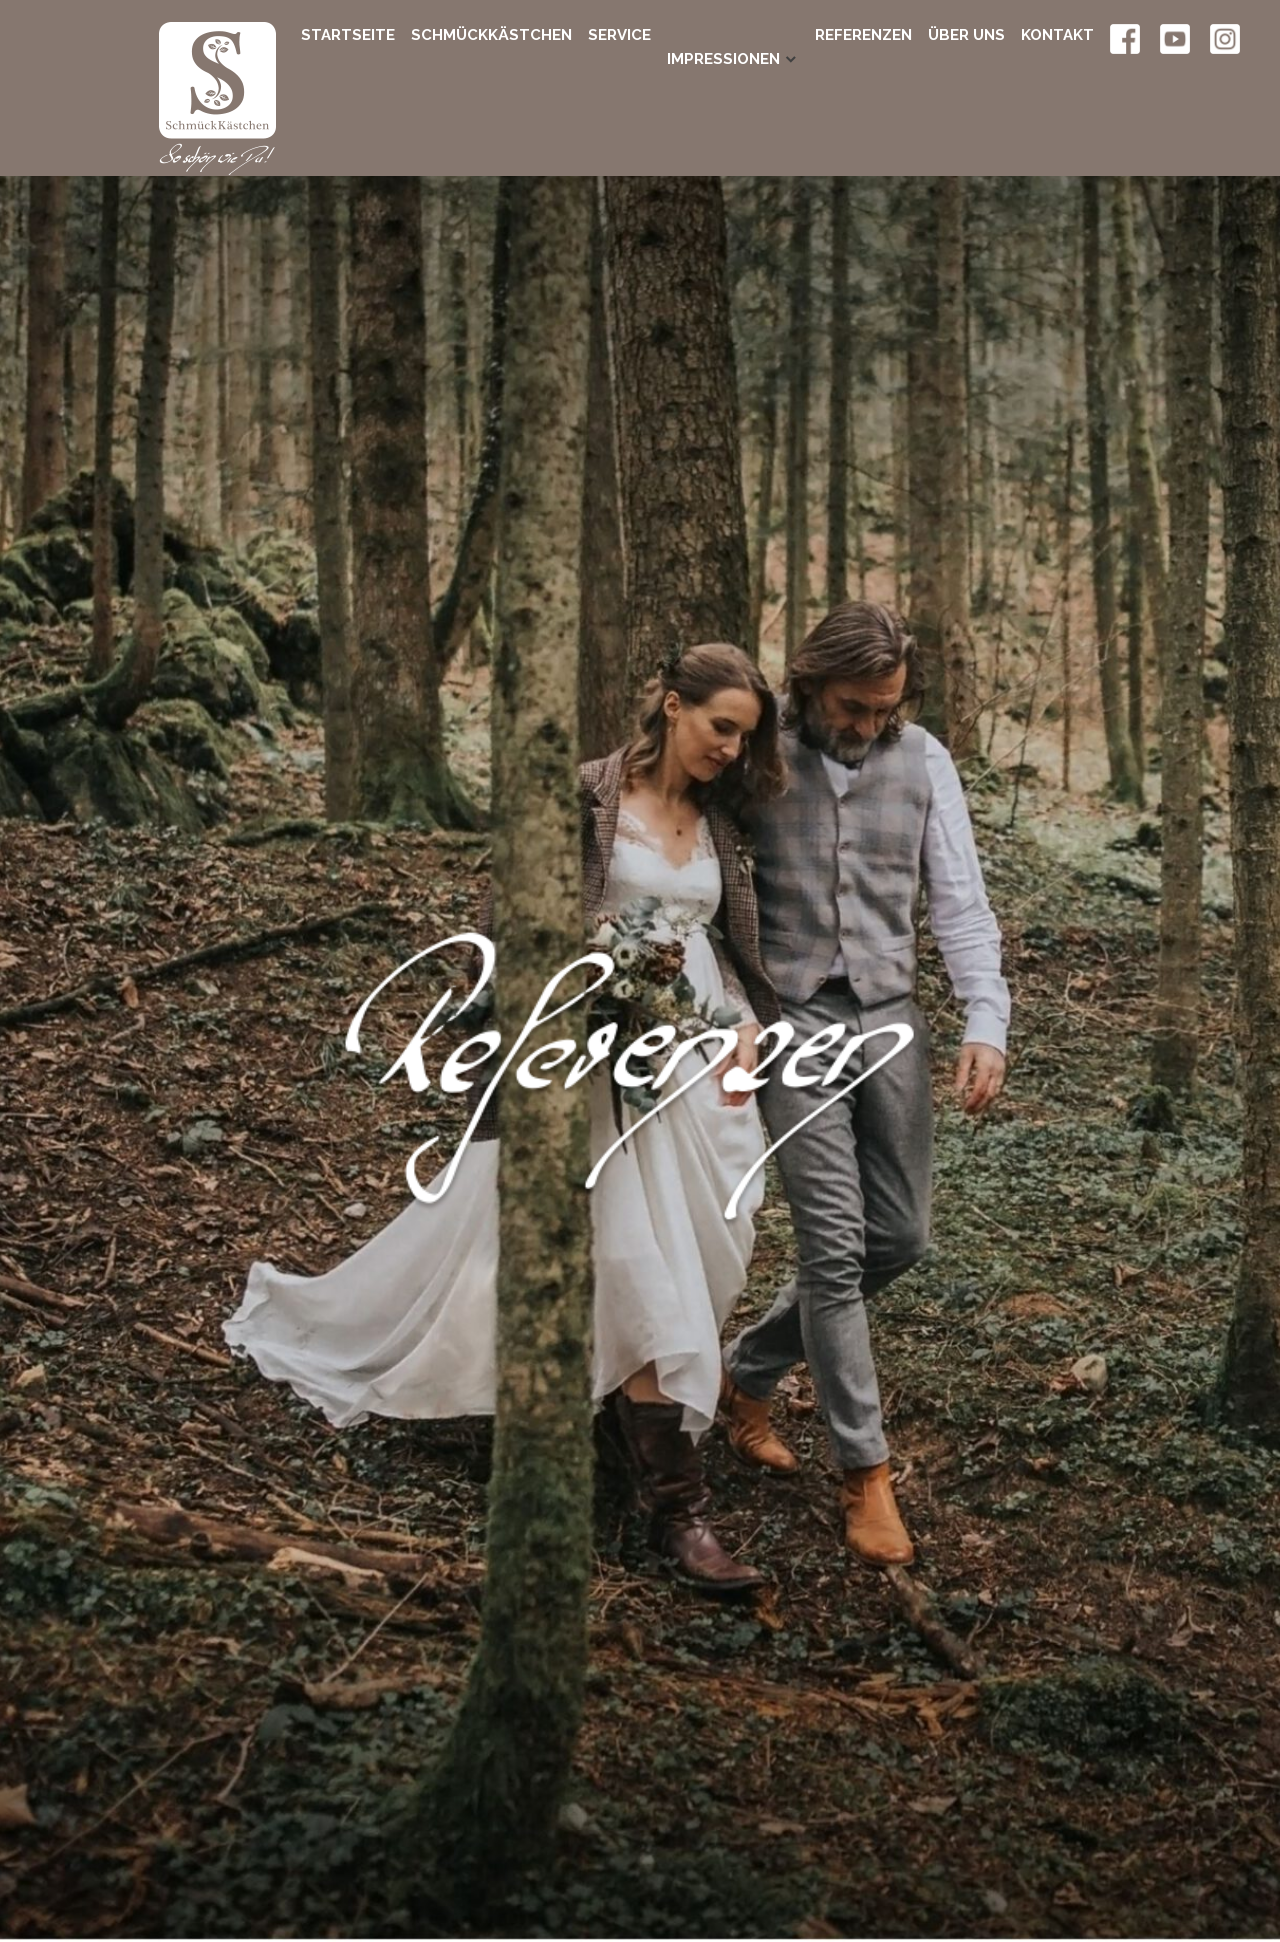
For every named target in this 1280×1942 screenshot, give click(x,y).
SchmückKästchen (491, 35)
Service (619, 35)
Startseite (348, 35)
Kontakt (1057, 35)
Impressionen (723, 35)
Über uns (966, 35)
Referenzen (863, 35)
